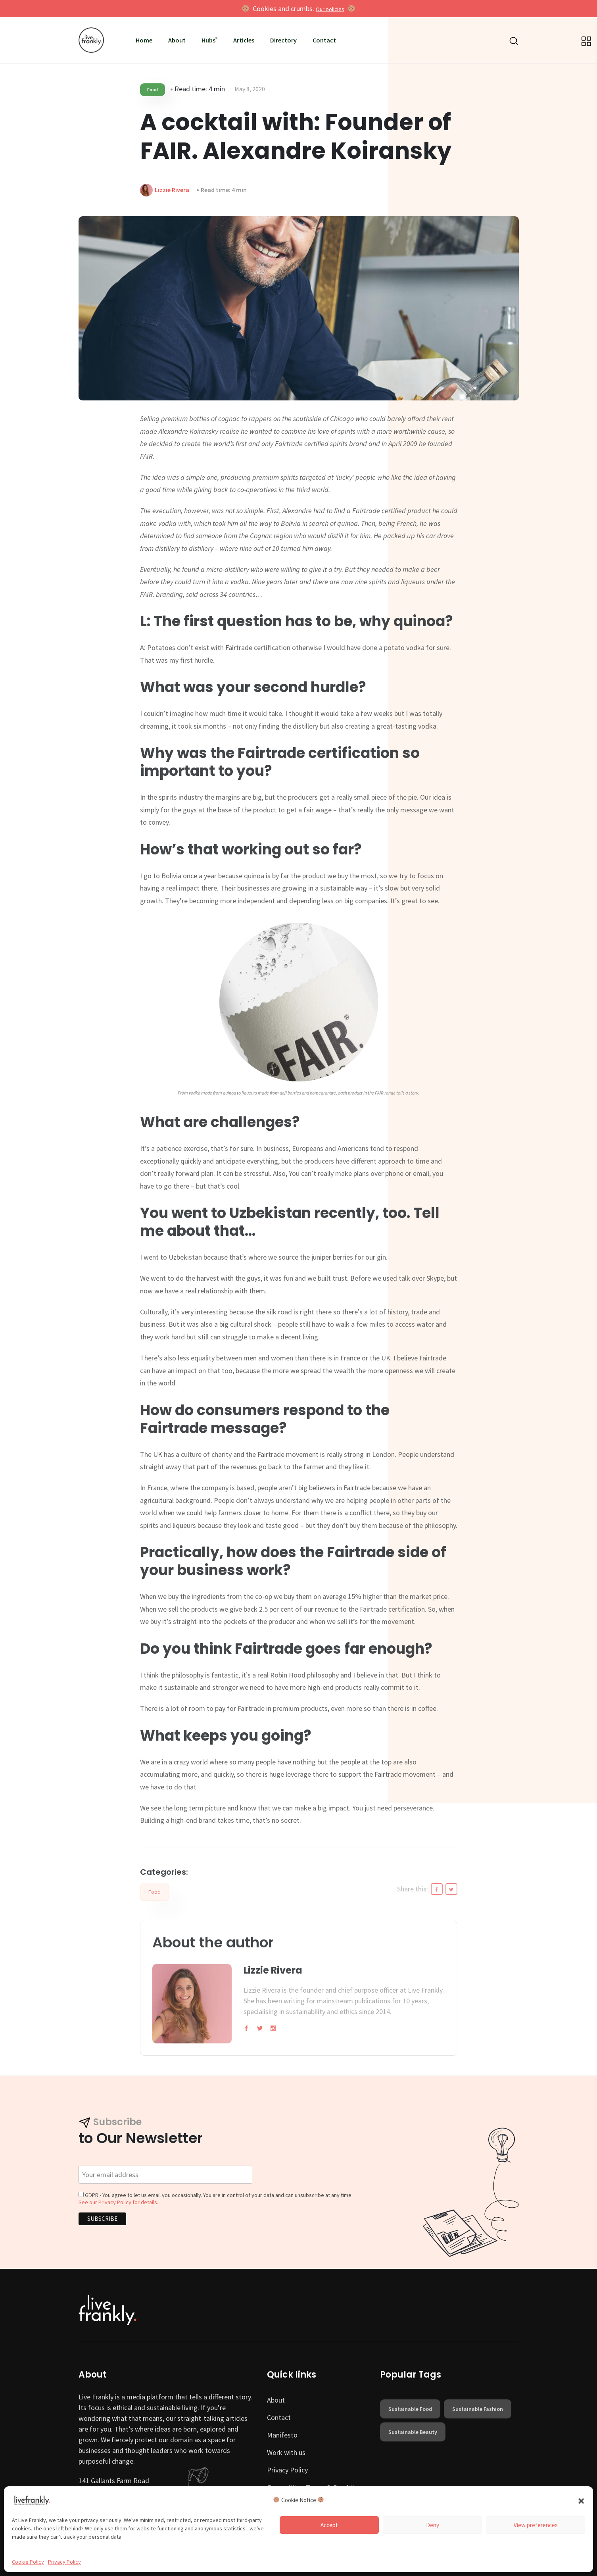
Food (152, 89)
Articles (243, 40)
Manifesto (282, 2434)
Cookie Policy (28, 2561)
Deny (432, 2525)
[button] (581, 2500)
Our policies (330, 8)
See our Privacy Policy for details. (118, 2202)
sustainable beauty (412, 2432)
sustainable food (410, 2408)
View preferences (536, 2525)
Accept (329, 2525)
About (177, 40)
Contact (324, 40)
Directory (283, 40)
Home (144, 40)
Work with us (286, 2452)
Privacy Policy (64, 2561)
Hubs (208, 40)
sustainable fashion (477, 2408)
